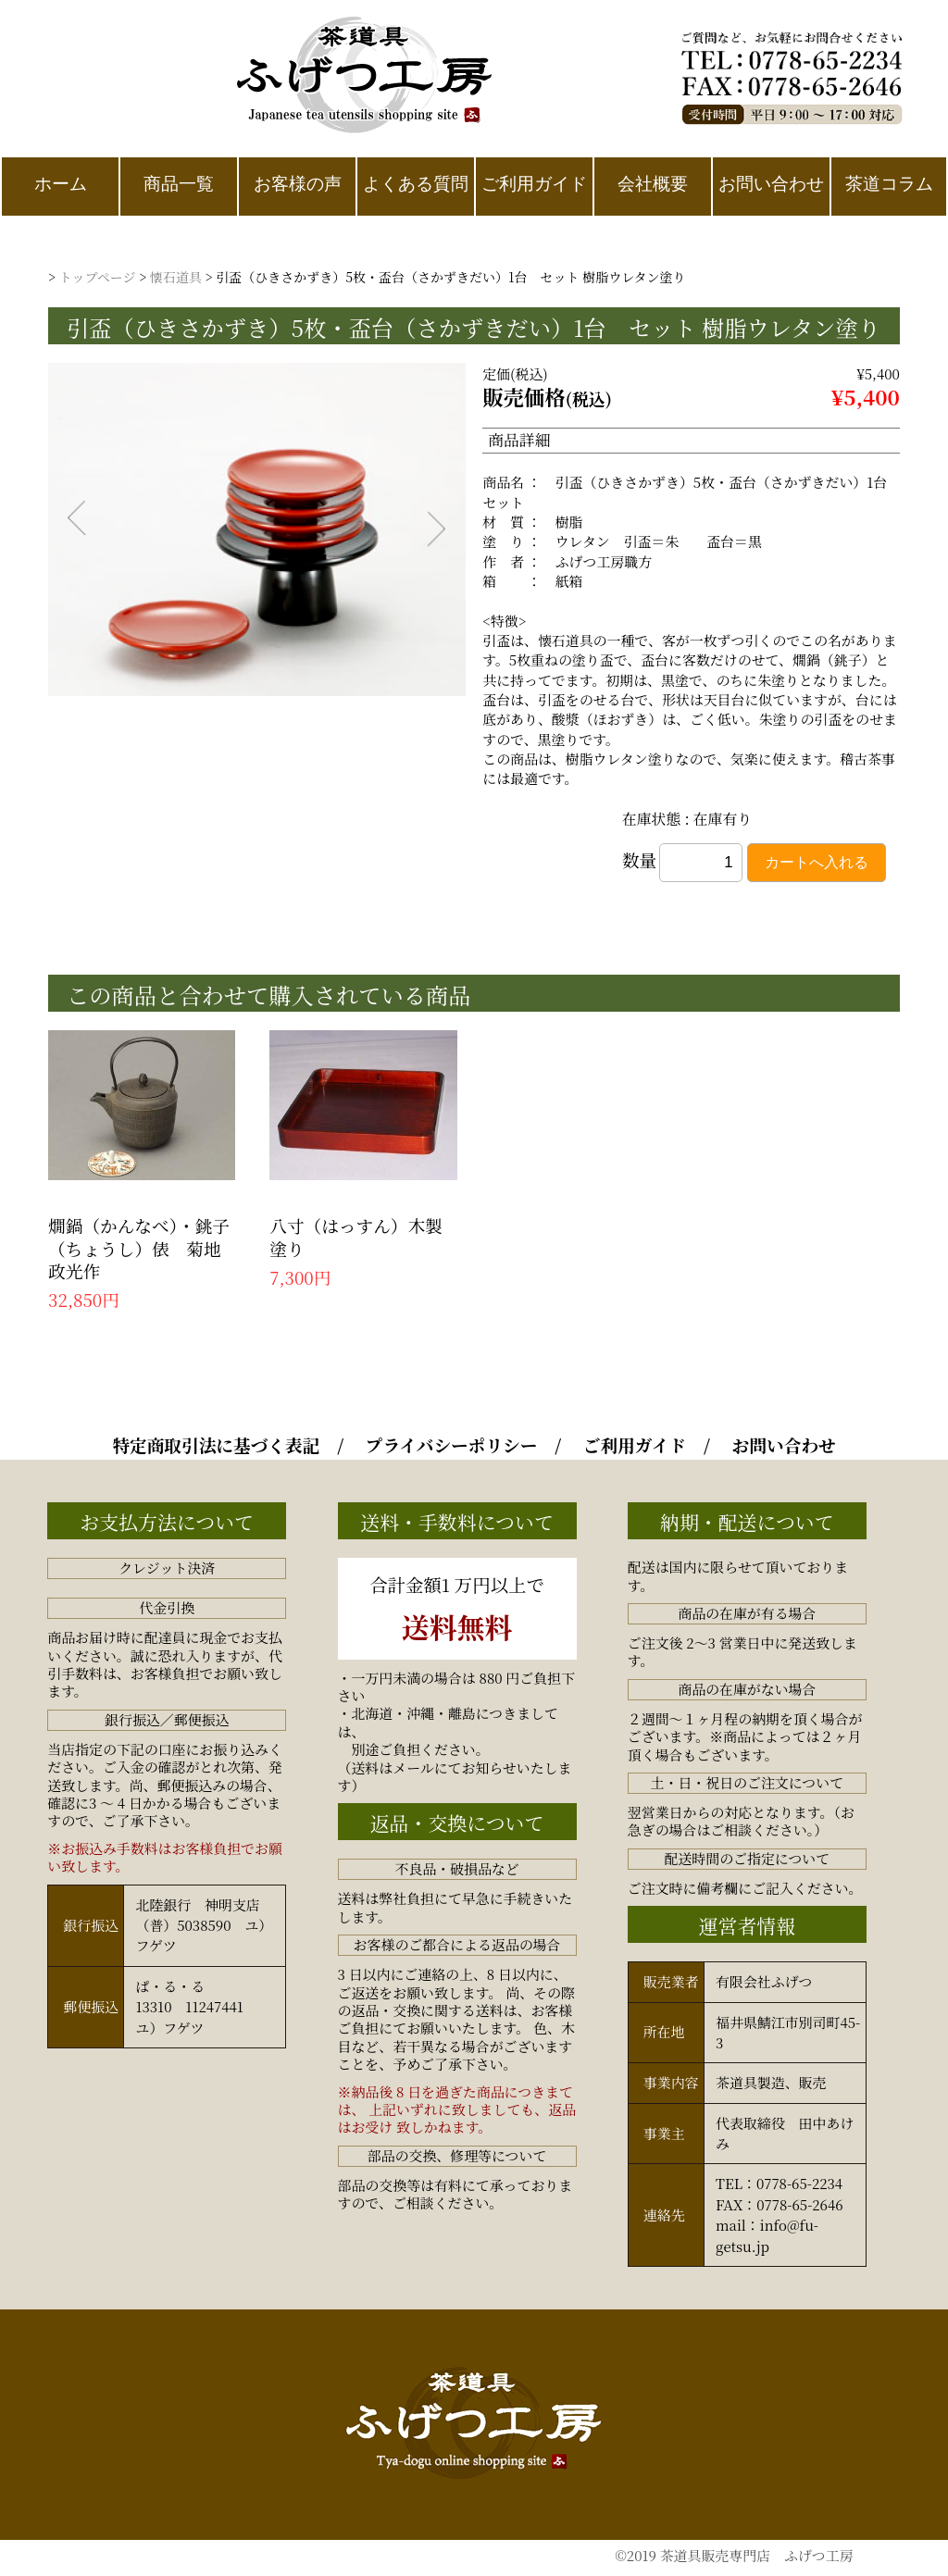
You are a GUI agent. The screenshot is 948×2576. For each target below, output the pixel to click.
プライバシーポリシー (452, 1445)
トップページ (97, 277)
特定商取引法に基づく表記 (215, 1445)
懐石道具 (176, 277)
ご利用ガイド (634, 1445)
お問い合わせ (784, 1445)
